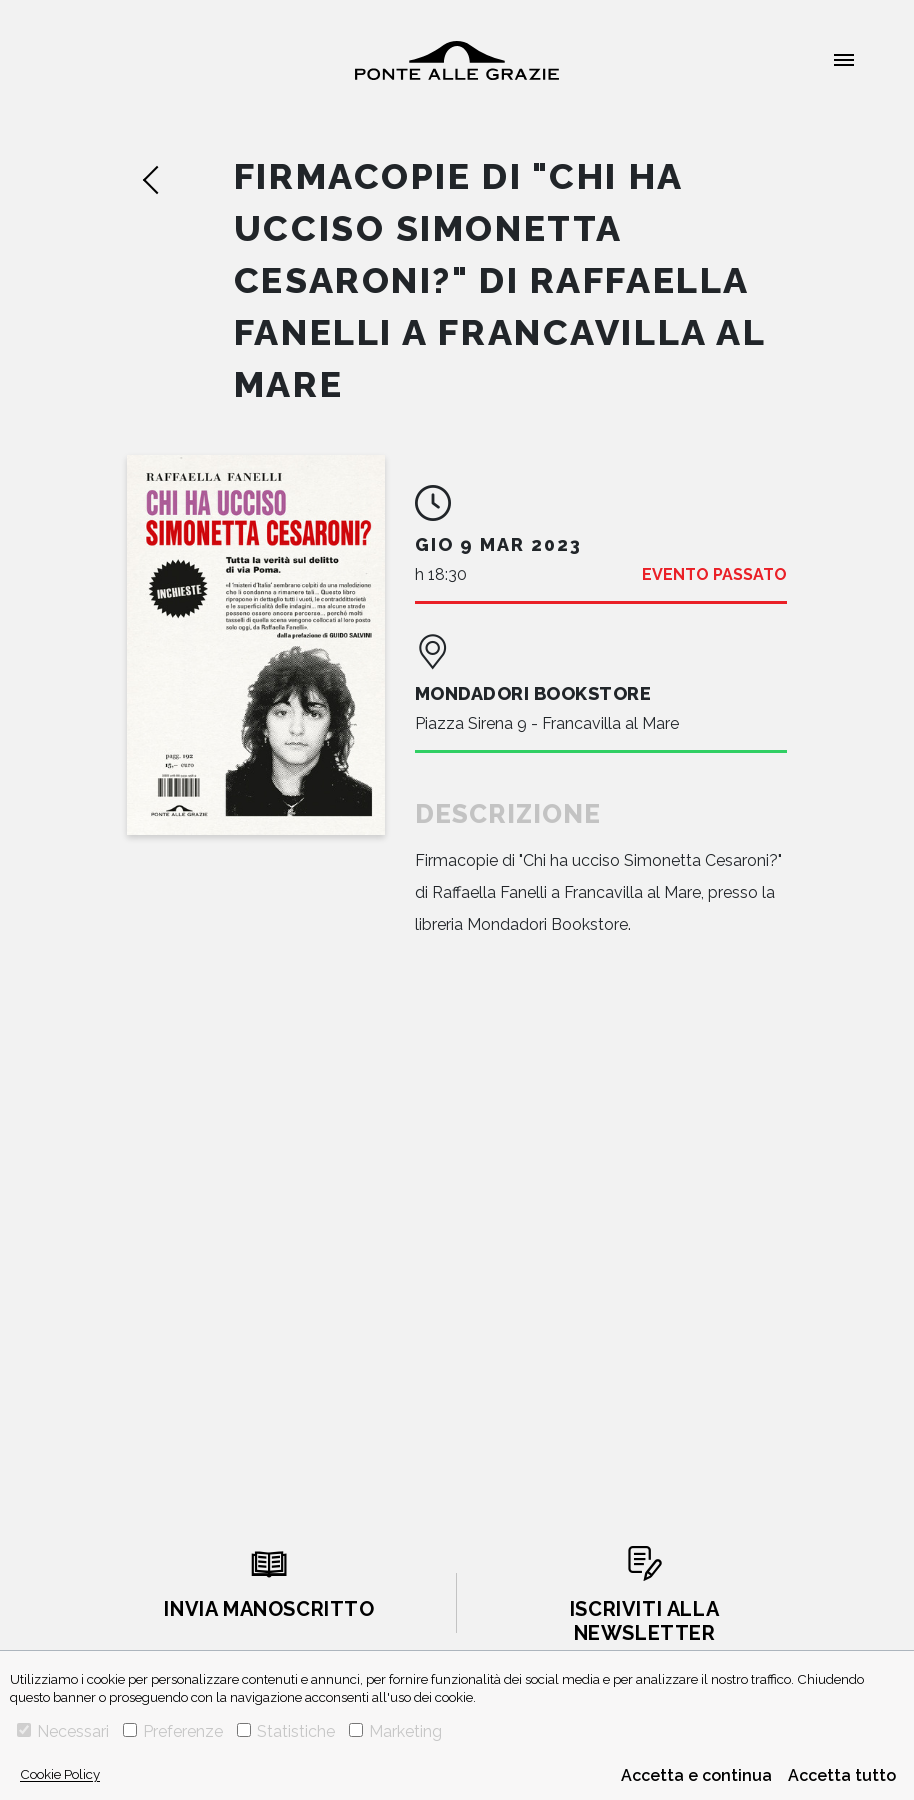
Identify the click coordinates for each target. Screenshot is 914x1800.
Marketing (395, 1731)
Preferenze (173, 1731)
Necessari (63, 1731)
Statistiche (286, 1731)
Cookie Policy (60, 1774)
